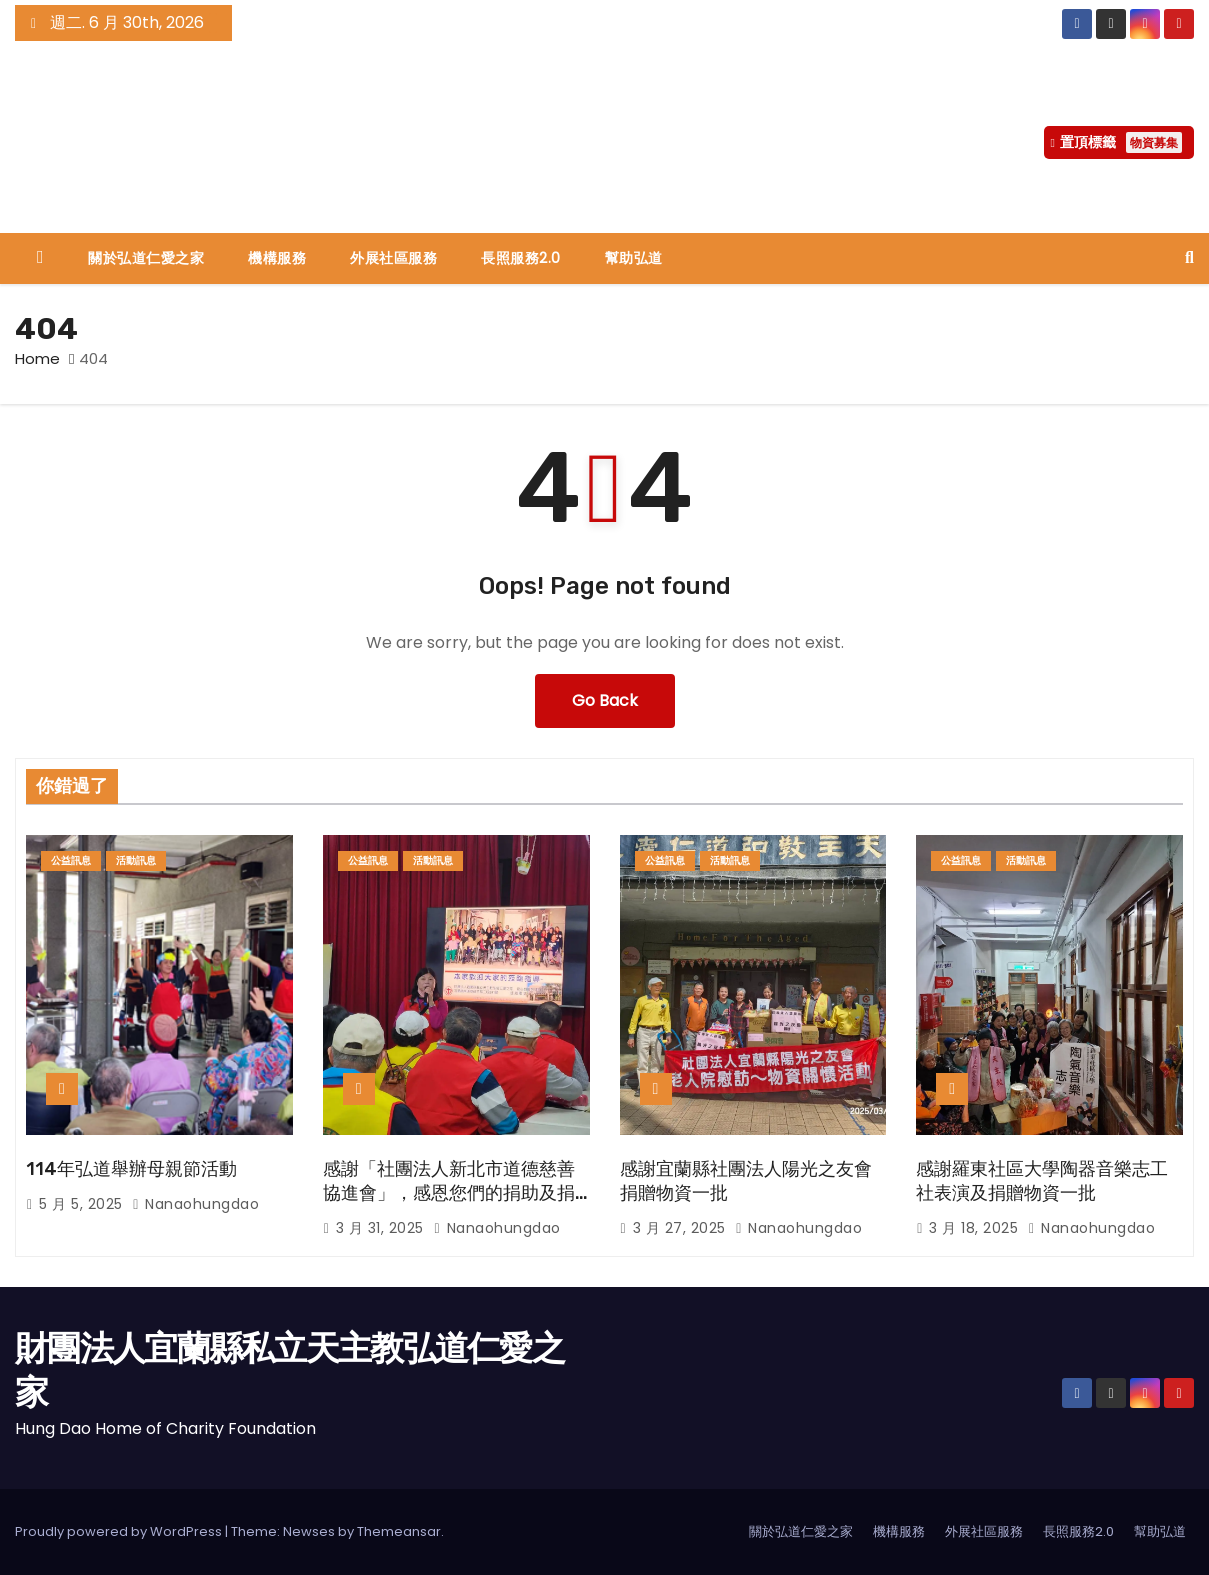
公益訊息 (71, 860)
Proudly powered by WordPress (120, 1531)
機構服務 (277, 258)
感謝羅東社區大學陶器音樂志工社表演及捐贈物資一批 (1042, 1181)
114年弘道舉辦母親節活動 (131, 1169)
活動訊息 (136, 860)
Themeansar (399, 1531)
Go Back (605, 700)
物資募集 (1154, 142)
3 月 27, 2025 (682, 1228)
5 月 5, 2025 (83, 1204)
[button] (1189, 257)
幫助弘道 (634, 258)
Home (37, 358)
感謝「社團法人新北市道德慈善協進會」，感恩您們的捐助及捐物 (449, 1193)
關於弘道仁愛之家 (146, 258)
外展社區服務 (393, 258)
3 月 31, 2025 (382, 1228)
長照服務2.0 (521, 258)
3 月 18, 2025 (976, 1228)
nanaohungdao (195, 1204)
